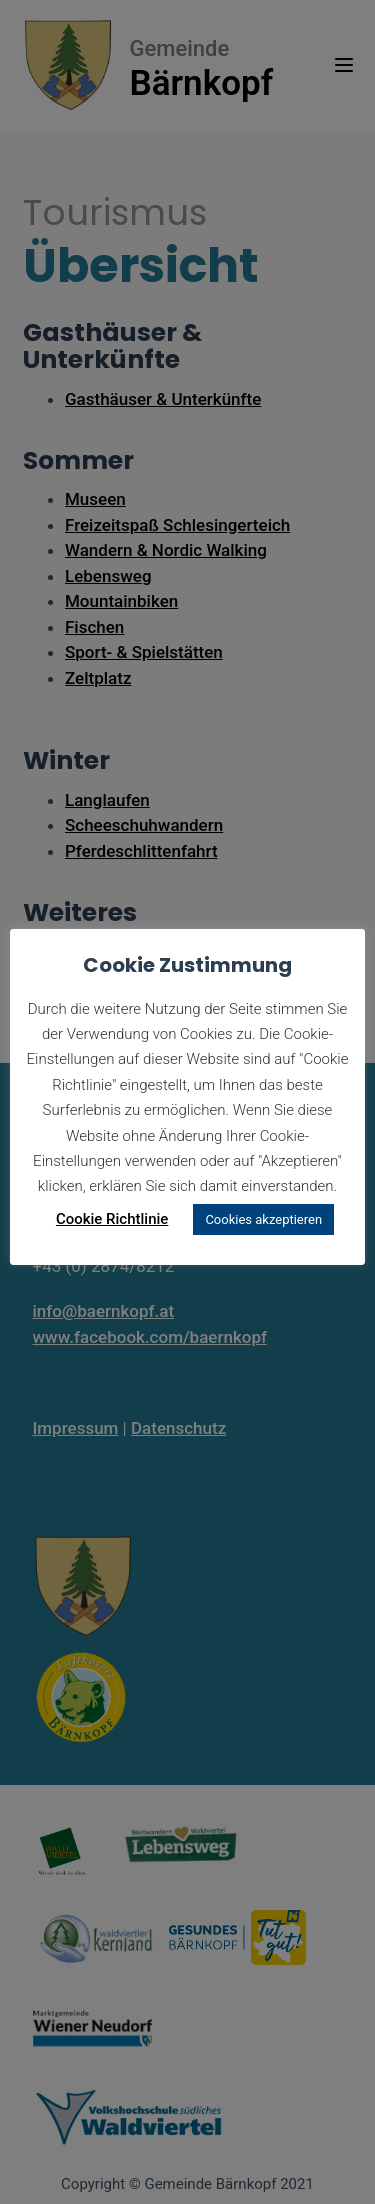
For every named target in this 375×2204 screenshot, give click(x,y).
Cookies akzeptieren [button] (263, 1219)
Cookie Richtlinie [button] (112, 1219)
